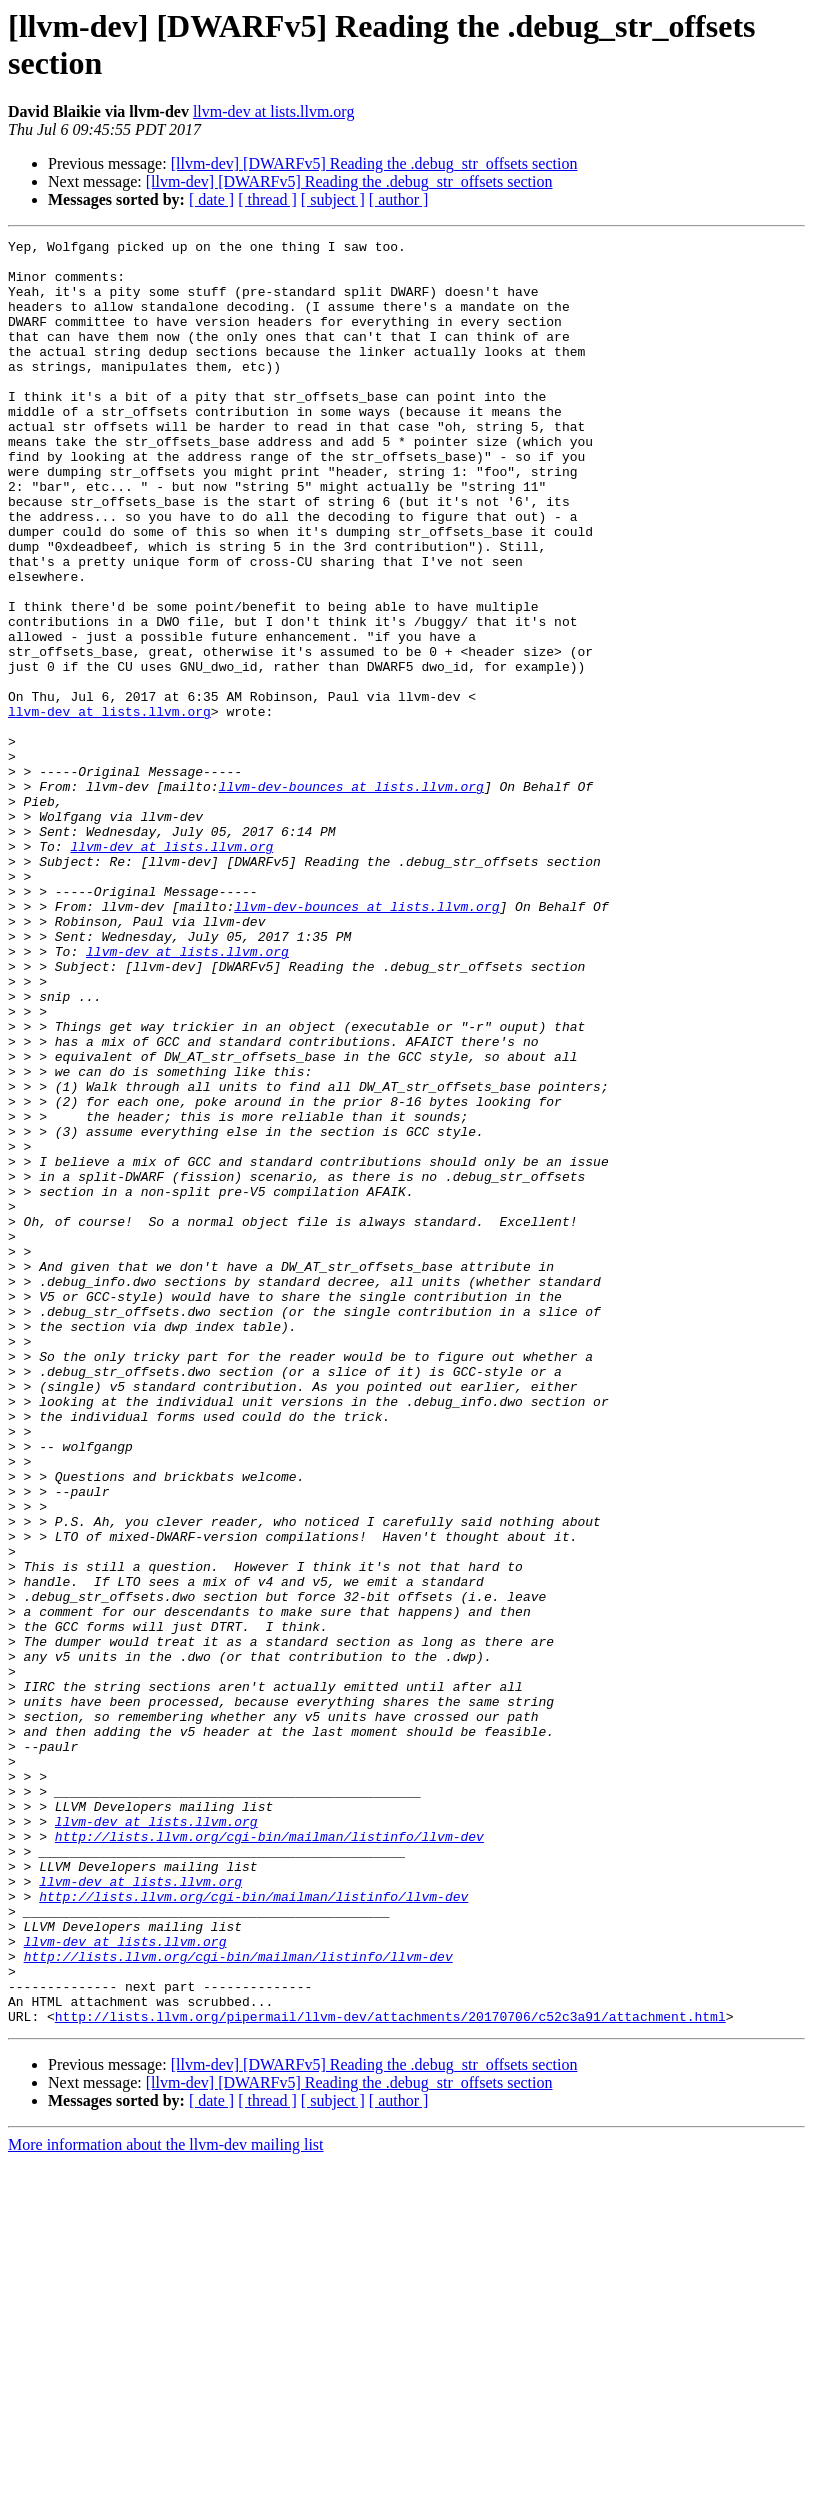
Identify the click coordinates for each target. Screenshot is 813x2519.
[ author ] (399, 199)
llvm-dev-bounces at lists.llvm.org (351, 897)
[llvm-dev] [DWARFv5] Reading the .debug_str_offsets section (374, 163)
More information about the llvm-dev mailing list (166, 2501)
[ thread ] (267, 199)
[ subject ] (333, 199)
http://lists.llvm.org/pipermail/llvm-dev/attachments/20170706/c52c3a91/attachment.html (390, 2373)
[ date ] (211, 199)
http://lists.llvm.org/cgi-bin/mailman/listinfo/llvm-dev (269, 2157)
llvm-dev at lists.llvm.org (273, 111)
